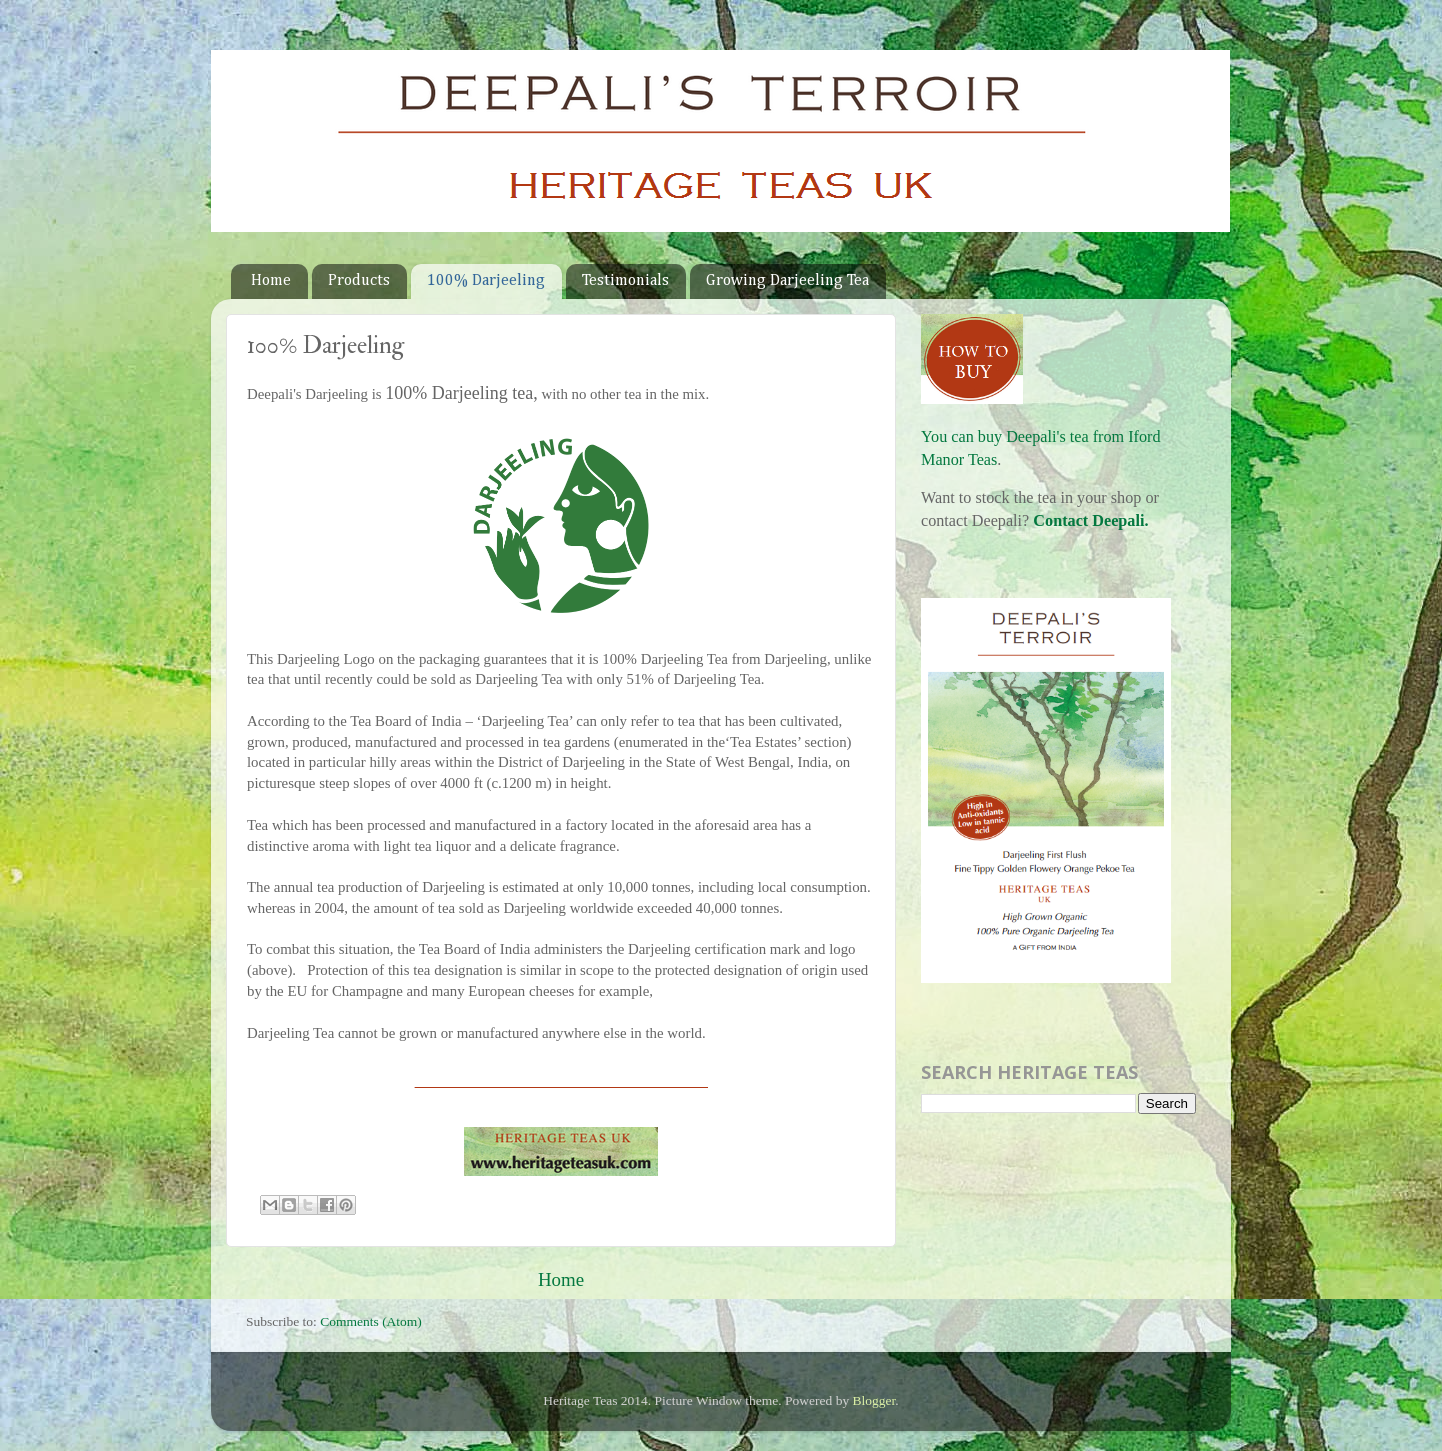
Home (271, 281)
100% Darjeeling (486, 281)
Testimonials (625, 281)
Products (359, 281)
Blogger (874, 1400)
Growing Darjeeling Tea (787, 281)
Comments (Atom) (371, 1321)
